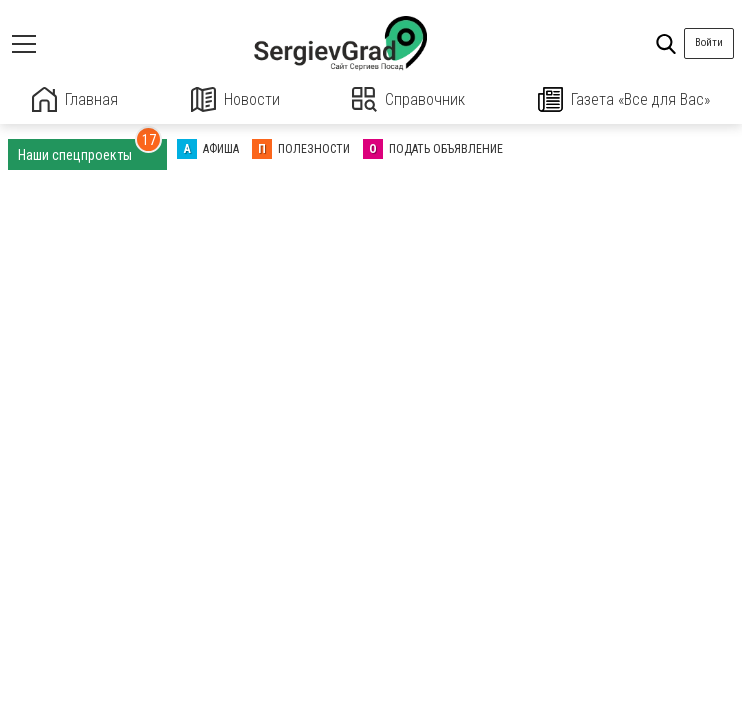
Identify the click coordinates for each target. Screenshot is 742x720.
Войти (709, 42)
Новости (235, 99)
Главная (75, 99)
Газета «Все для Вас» (624, 99)
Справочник (408, 99)
